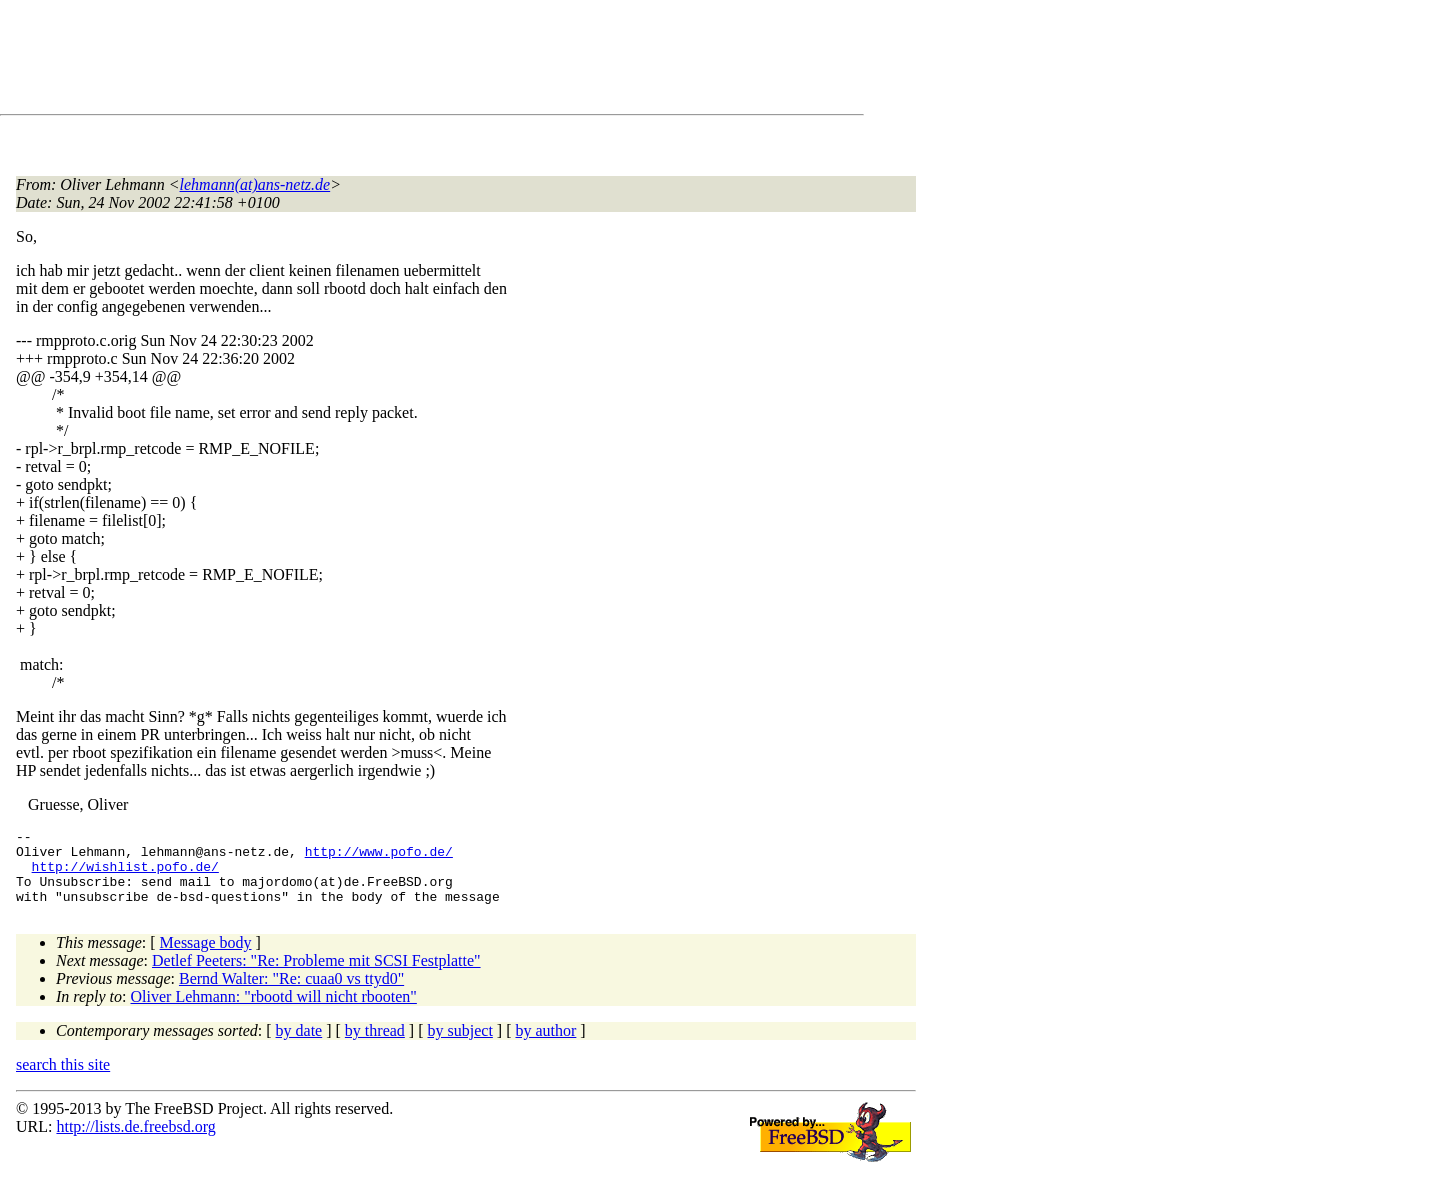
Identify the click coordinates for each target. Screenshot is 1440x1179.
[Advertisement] (380, 61)
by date (299, 1045)
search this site (63, 1079)
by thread (375, 1045)
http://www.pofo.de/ (379, 857)
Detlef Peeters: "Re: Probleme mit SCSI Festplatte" (316, 975)
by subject (460, 1045)
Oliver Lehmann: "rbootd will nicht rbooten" (274, 1011)
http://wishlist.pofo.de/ (125, 875)
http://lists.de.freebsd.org (135, 1141)
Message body (206, 957)
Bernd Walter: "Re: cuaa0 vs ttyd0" (291, 993)
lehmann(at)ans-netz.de (255, 184)
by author (545, 1045)
